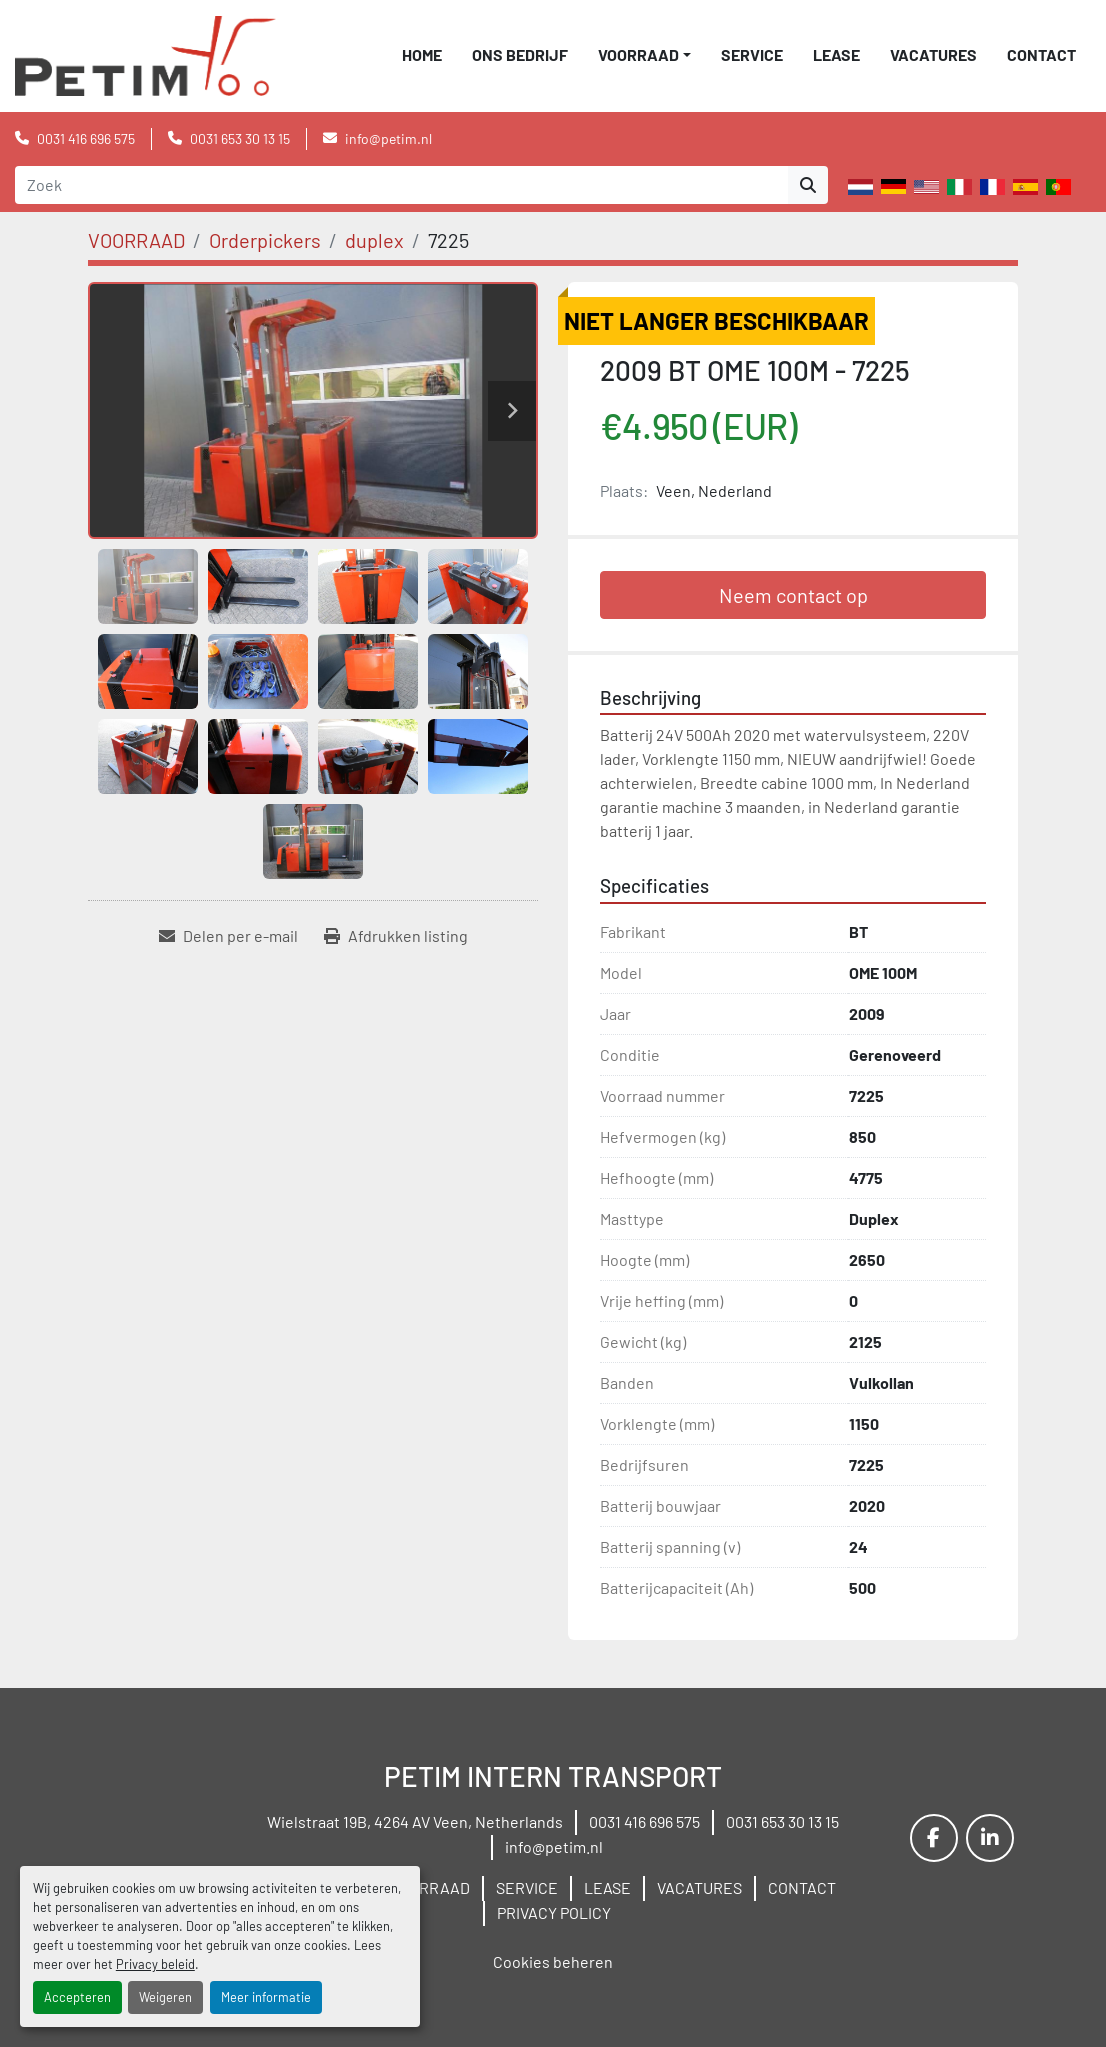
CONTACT (1041, 54)
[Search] (401, 185)
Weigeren (165, 1997)
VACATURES (933, 54)
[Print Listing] (396, 936)
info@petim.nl (388, 138)
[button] (644, 55)
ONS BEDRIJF (520, 54)
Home (422, 54)
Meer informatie (266, 1997)
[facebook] (934, 1838)
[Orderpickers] (265, 240)
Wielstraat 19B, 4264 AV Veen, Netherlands (415, 1821)
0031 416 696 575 (86, 138)
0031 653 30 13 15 (240, 138)
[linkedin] (990, 1838)
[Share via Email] (228, 936)
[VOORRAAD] (136, 240)
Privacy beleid (155, 1964)
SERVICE (752, 54)
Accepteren (77, 1997)
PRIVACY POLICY (554, 1912)
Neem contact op (793, 595)
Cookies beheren (553, 1961)
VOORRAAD (638, 54)
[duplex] (374, 240)
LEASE (836, 54)
